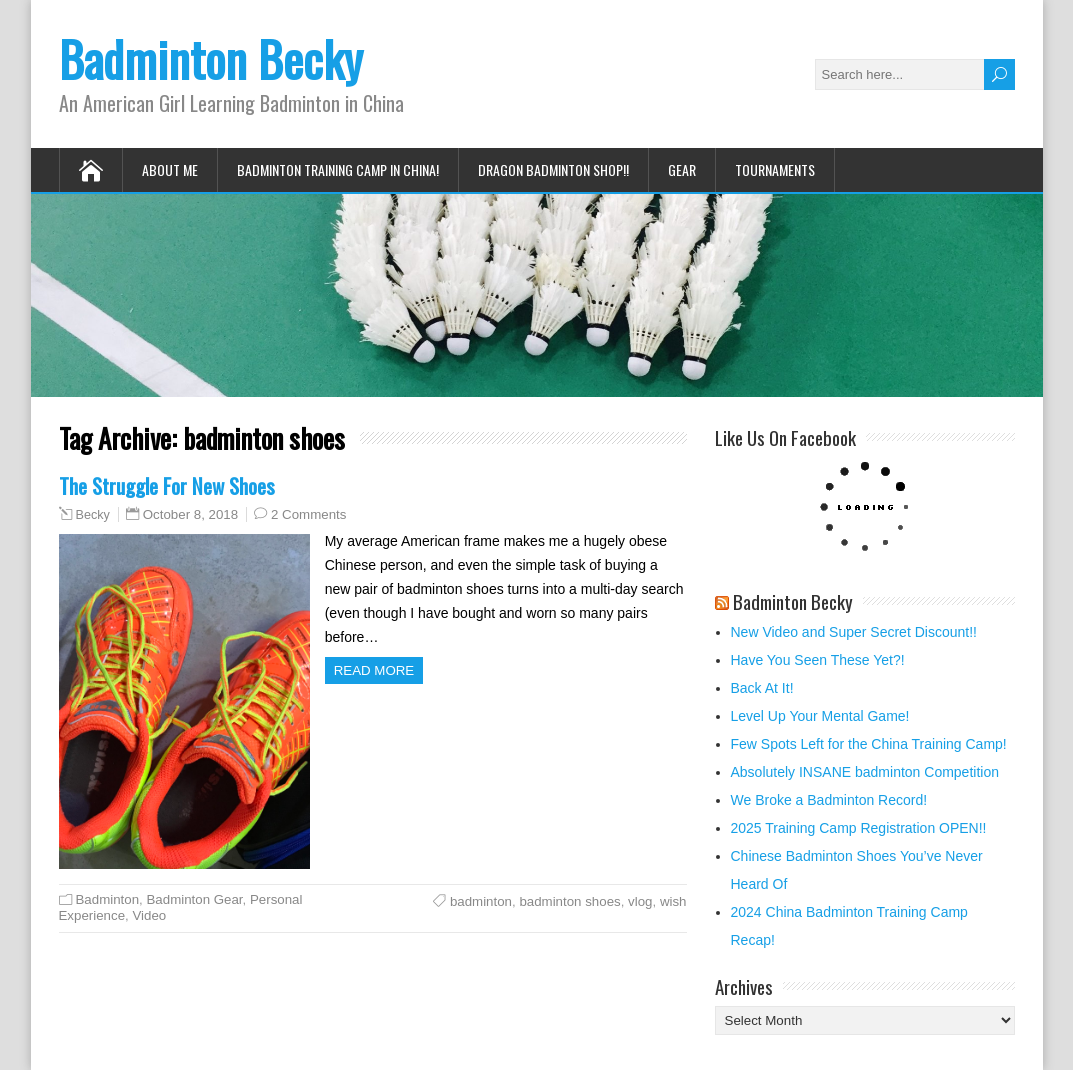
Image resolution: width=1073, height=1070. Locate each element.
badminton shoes (569, 901)
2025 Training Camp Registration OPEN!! (859, 828)
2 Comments (308, 514)
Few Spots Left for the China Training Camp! (869, 744)
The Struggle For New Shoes (167, 485)
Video (149, 915)
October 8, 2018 (190, 514)
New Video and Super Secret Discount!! (854, 632)
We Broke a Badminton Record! (829, 800)
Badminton (108, 899)
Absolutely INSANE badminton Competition (865, 772)
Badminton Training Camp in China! (338, 169)
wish (673, 901)
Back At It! (762, 688)
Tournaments (775, 169)
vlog (640, 901)
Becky (93, 515)
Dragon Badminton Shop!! (553, 169)
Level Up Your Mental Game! (820, 716)
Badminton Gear (194, 899)
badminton (481, 901)
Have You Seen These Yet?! (818, 660)
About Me (170, 169)
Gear (682, 169)
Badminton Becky (211, 58)
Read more (374, 670)
